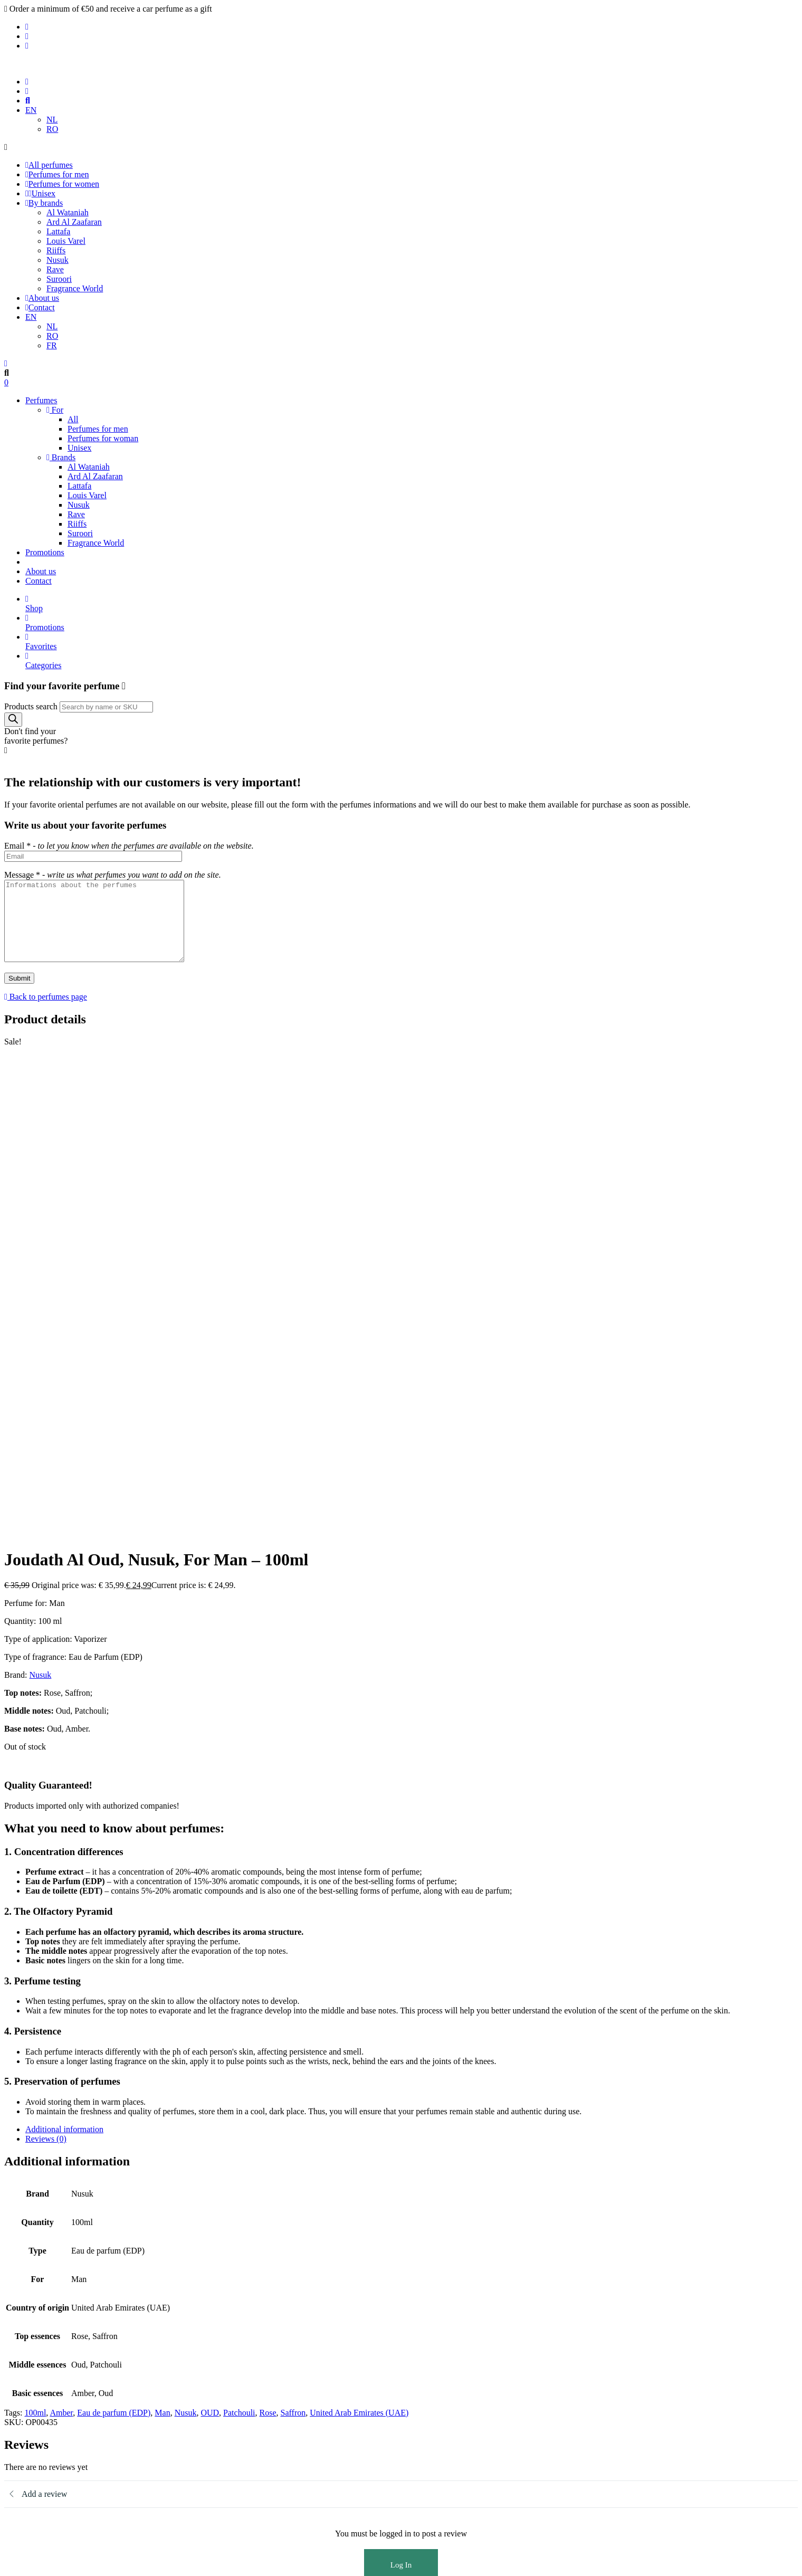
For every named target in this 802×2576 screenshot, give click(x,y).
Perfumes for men (57, 174)
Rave (55, 269)
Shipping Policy (52, 2385)
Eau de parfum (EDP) (113, 2004)
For (54, 409)
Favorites (411, 641)
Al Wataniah (67, 212)
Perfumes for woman (103, 438)
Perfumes (41, 400)
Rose (268, 2004)
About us (42, 297)
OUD (209, 2004)
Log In (401, 2156)
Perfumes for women (62, 183)
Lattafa (58, 231)
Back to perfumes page (45, 1012)
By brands (44, 202)
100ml (35, 2004)
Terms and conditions (61, 2376)
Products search (31, 706)
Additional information (64, 1720)
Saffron (293, 2004)
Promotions (44, 552)
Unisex (40, 193)
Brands (60, 457)
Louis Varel (65, 240)
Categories (411, 660)
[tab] (411, 1721)
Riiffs (55, 250)
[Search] (13, 719)
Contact (40, 307)
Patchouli (239, 2004)
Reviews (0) (45, 1730)
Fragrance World (74, 288)
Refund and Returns (59, 2395)
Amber (61, 2004)
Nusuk (57, 259)
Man (162, 2004)
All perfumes (49, 164)
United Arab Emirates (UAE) (359, 2004)
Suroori (59, 278)
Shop (411, 603)
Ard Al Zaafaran (74, 221)
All (73, 419)
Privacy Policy (50, 2366)
